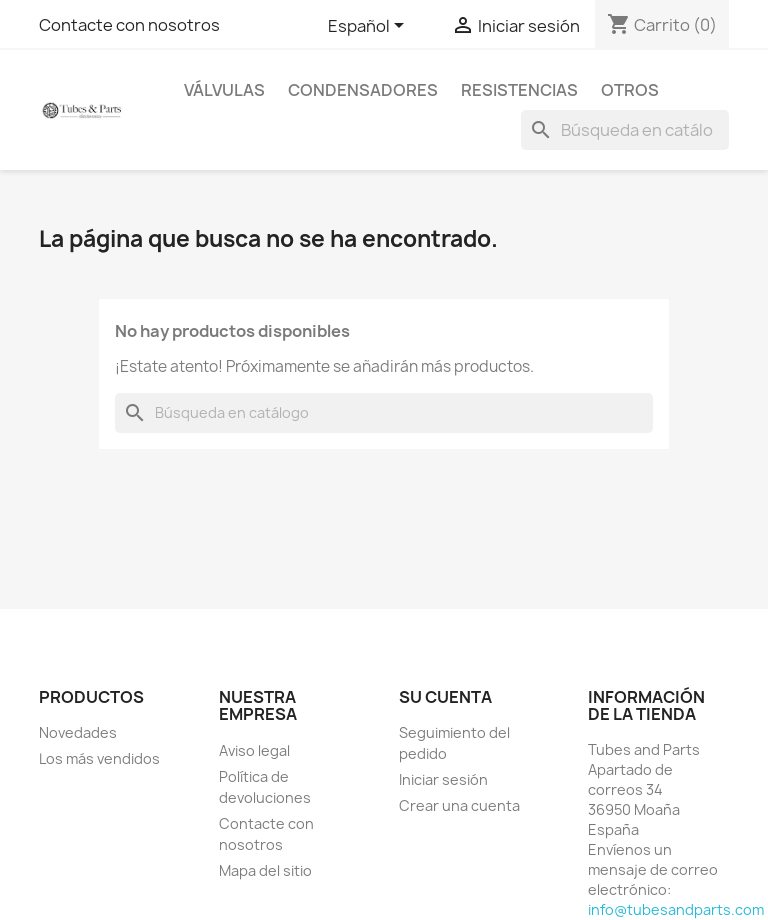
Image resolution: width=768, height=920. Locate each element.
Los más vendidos (99, 758)
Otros (630, 90)
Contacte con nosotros (129, 25)
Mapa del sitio (265, 870)
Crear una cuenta (459, 805)
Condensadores (363, 90)
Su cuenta (445, 697)
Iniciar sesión (443, 779)
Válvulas (224, 90)
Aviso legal (254, 750)
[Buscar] (625, 130)
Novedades (78, 732)
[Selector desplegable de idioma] (369, 27)
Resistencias (519, 90)
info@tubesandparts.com (676, 909)
